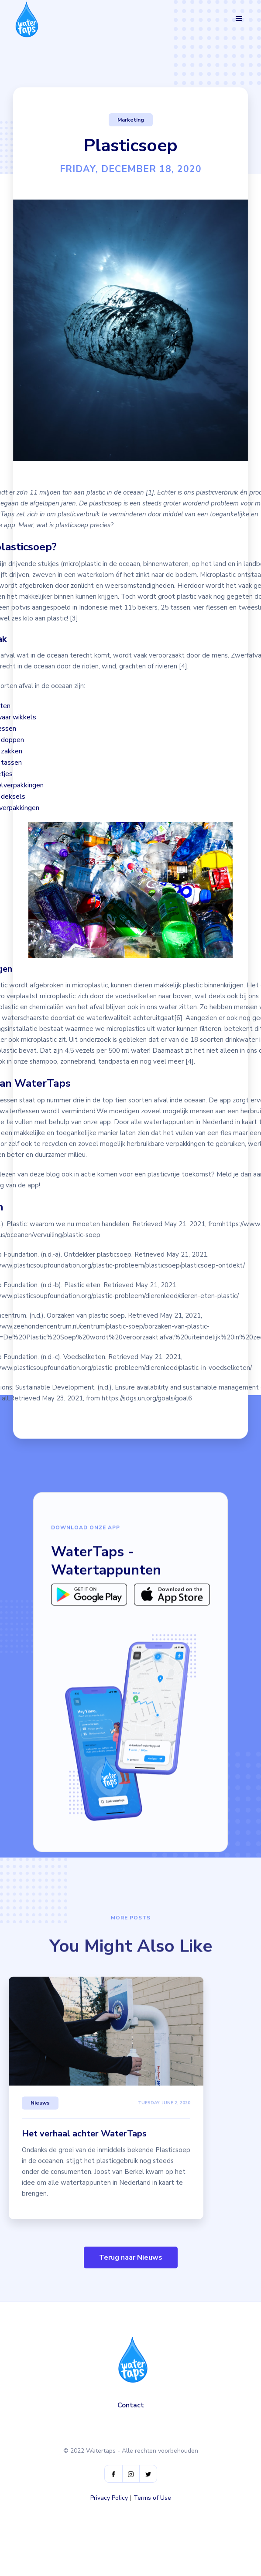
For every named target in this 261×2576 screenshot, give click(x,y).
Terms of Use (152, 2498)
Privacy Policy (109, 2498)
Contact (130, 2405)
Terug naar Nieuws (130, 2257)
